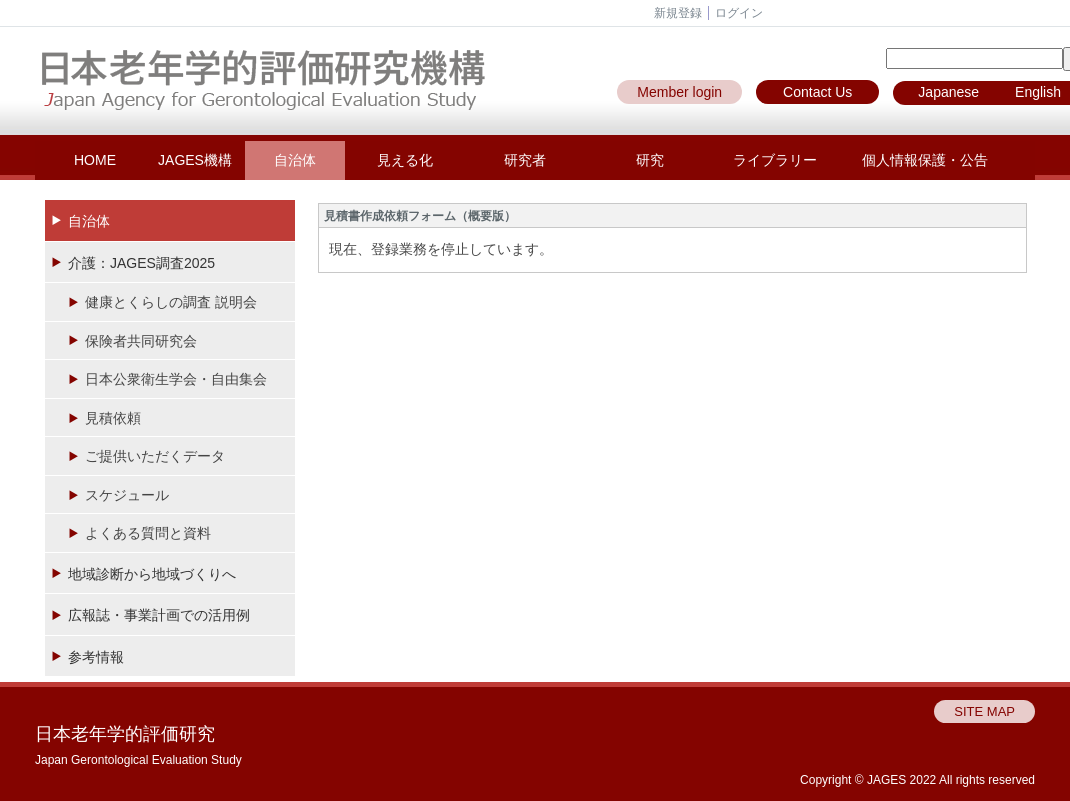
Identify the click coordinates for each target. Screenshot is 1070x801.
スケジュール (127, 495)
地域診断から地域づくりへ (152, 574)
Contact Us (817, 92)
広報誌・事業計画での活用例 (159, 615)
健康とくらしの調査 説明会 (171, 302)
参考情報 (96, 657)
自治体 (295, 160)
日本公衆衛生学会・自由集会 (176, 379)
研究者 (525, 160)
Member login (679, 92)
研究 (650, 160)
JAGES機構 (195, 160)
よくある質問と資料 (148, 533)
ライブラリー (775, 160)
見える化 (405, 160)
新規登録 (678, 13)
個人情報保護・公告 (925, 160)
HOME (95, 160)
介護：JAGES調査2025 (141, 263)
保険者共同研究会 (141, 341)
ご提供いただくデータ (155, 456)
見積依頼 (113, 418)
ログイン (739, 13)
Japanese (948, 92)
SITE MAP (984, 711)
